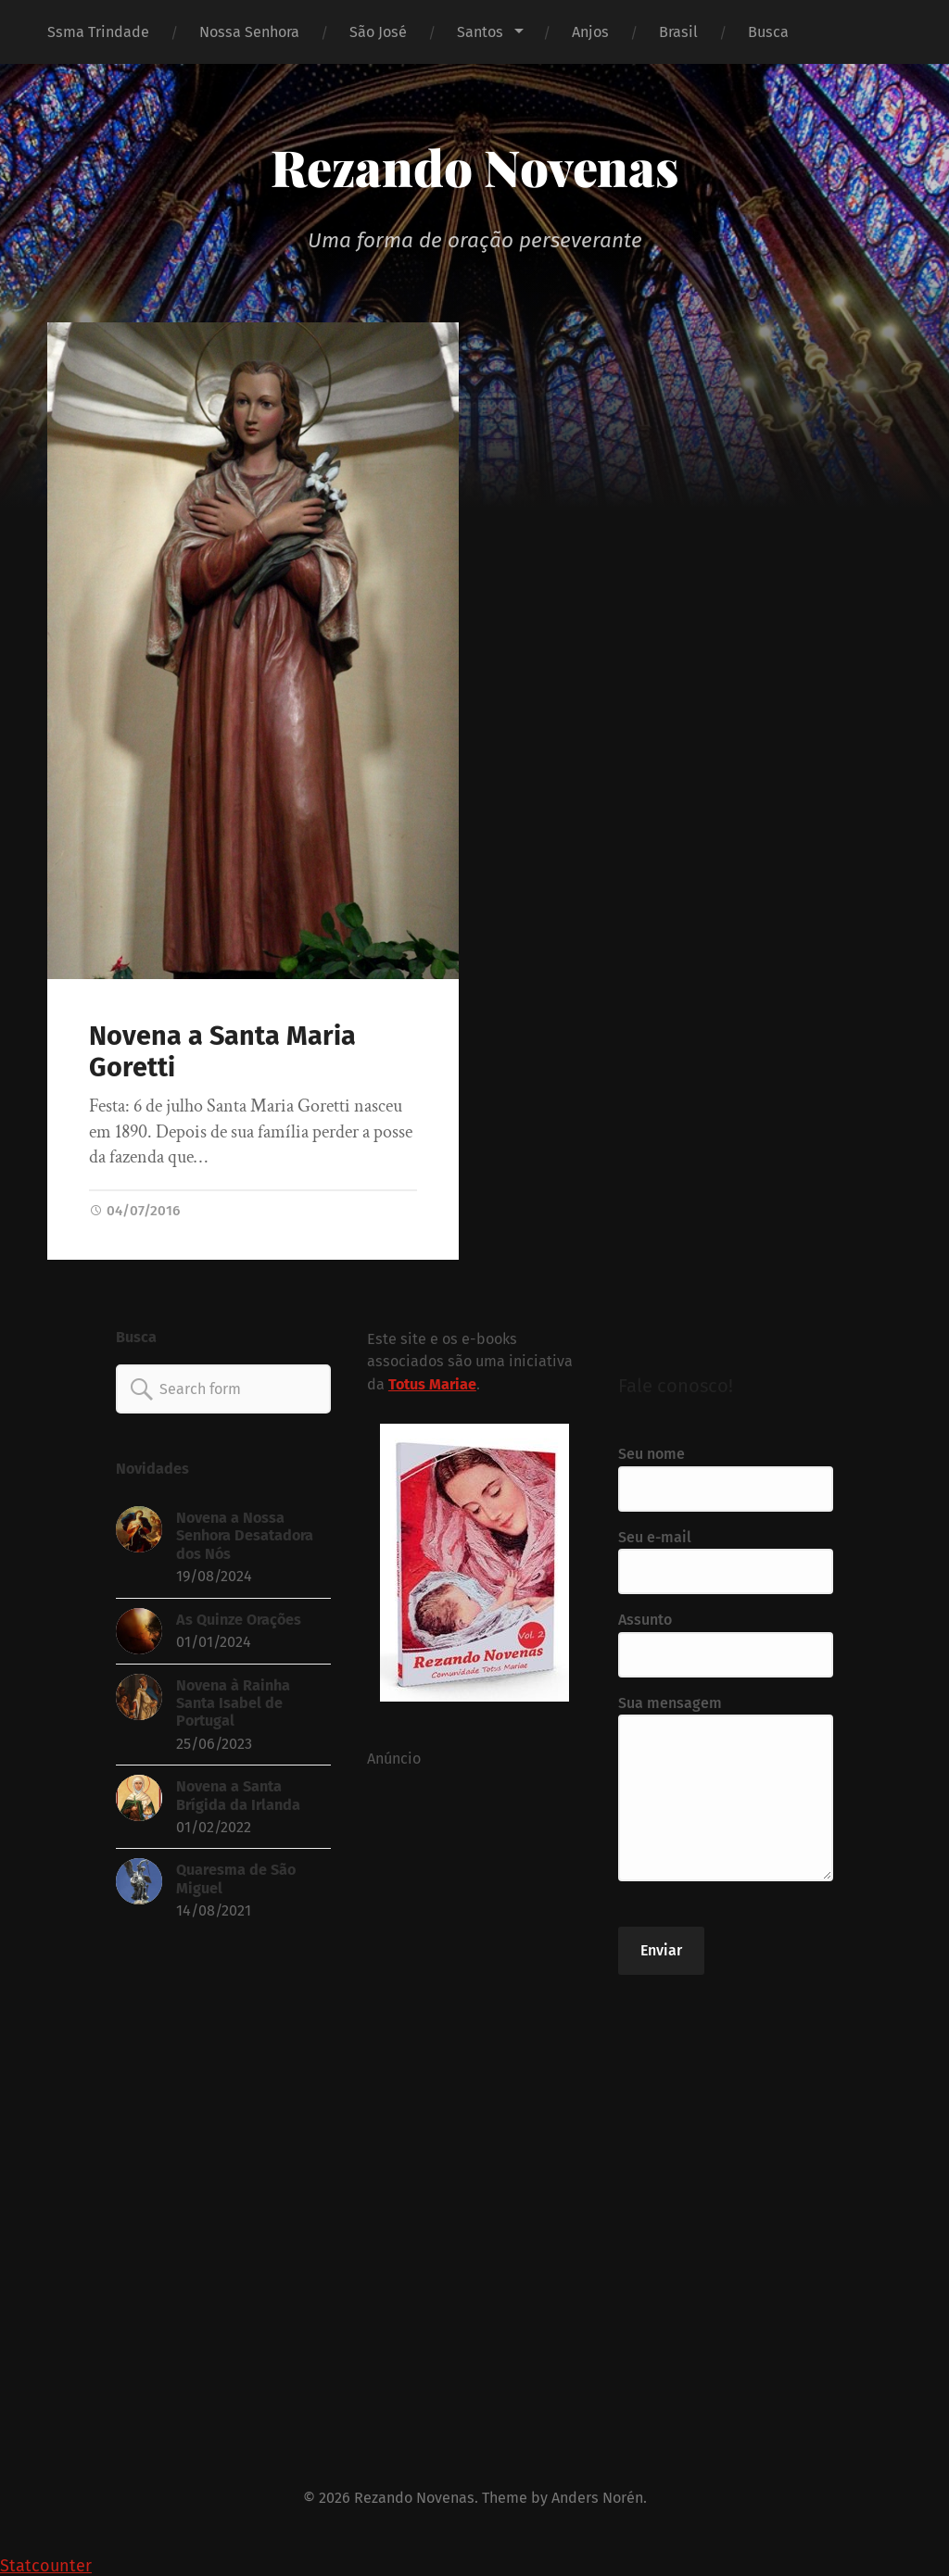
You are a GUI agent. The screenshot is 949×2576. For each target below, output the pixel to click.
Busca (768, 32)
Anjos (590, 32)
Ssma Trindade (98, 32)
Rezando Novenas (474, 166)
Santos (480, 32)
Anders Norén (597, 2498)
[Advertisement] (474, 2094)
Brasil (678, 32)
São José (378, 32)
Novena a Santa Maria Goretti (222, 1052)
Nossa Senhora (249, 32)
